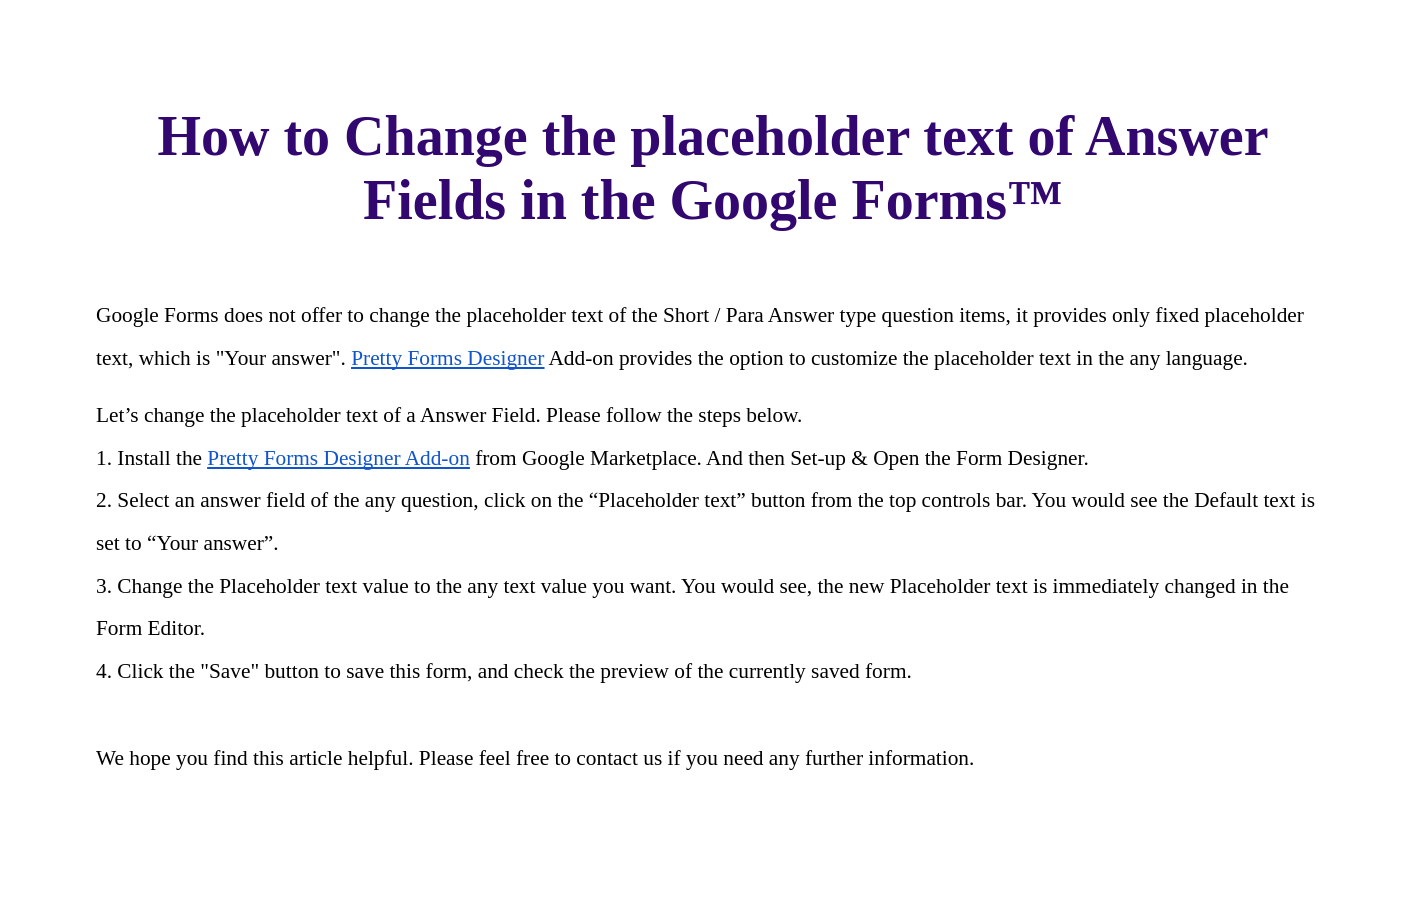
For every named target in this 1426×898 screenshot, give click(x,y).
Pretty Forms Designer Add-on (338, 458)
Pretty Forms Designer (447, 358)
